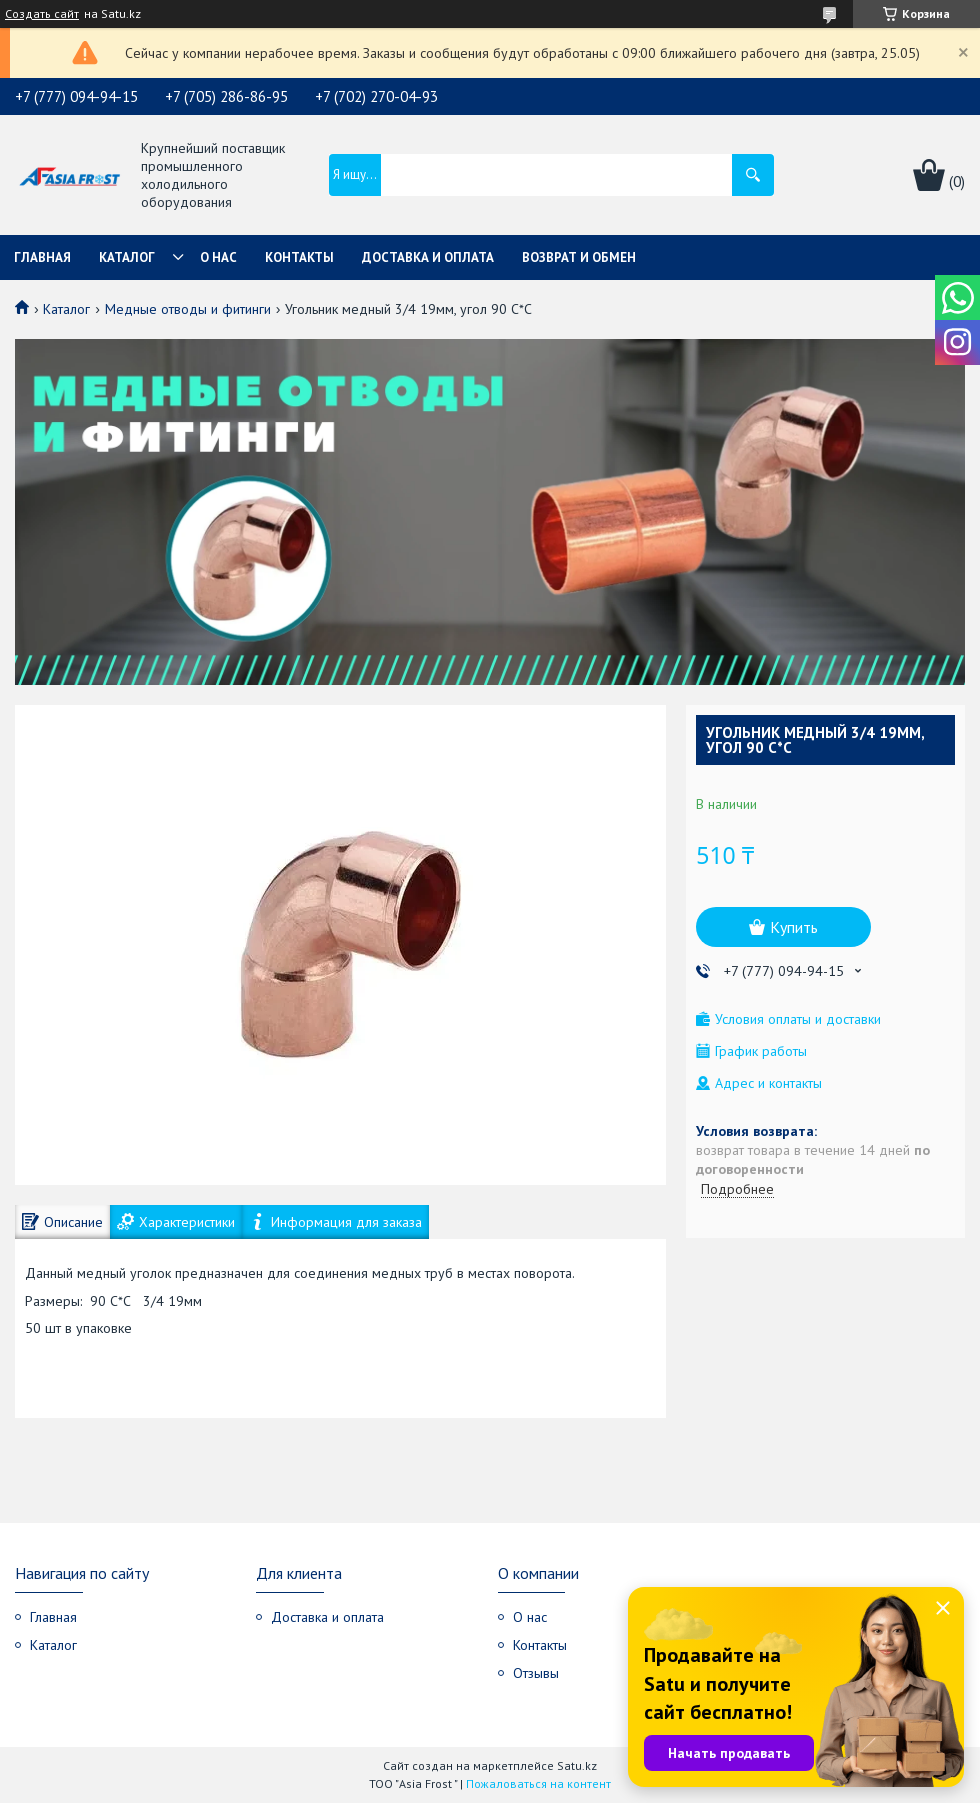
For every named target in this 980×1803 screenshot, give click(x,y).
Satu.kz (577, 1765)
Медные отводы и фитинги (188, 309)
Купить (794, 927)
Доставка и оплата (428, 257)
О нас (218, 257)
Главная (42, 257)
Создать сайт (42, 14)
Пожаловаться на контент (538, 1783)
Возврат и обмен (579, 257)
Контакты (299, 257)
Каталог (127, 257)
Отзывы (536, 1673)
